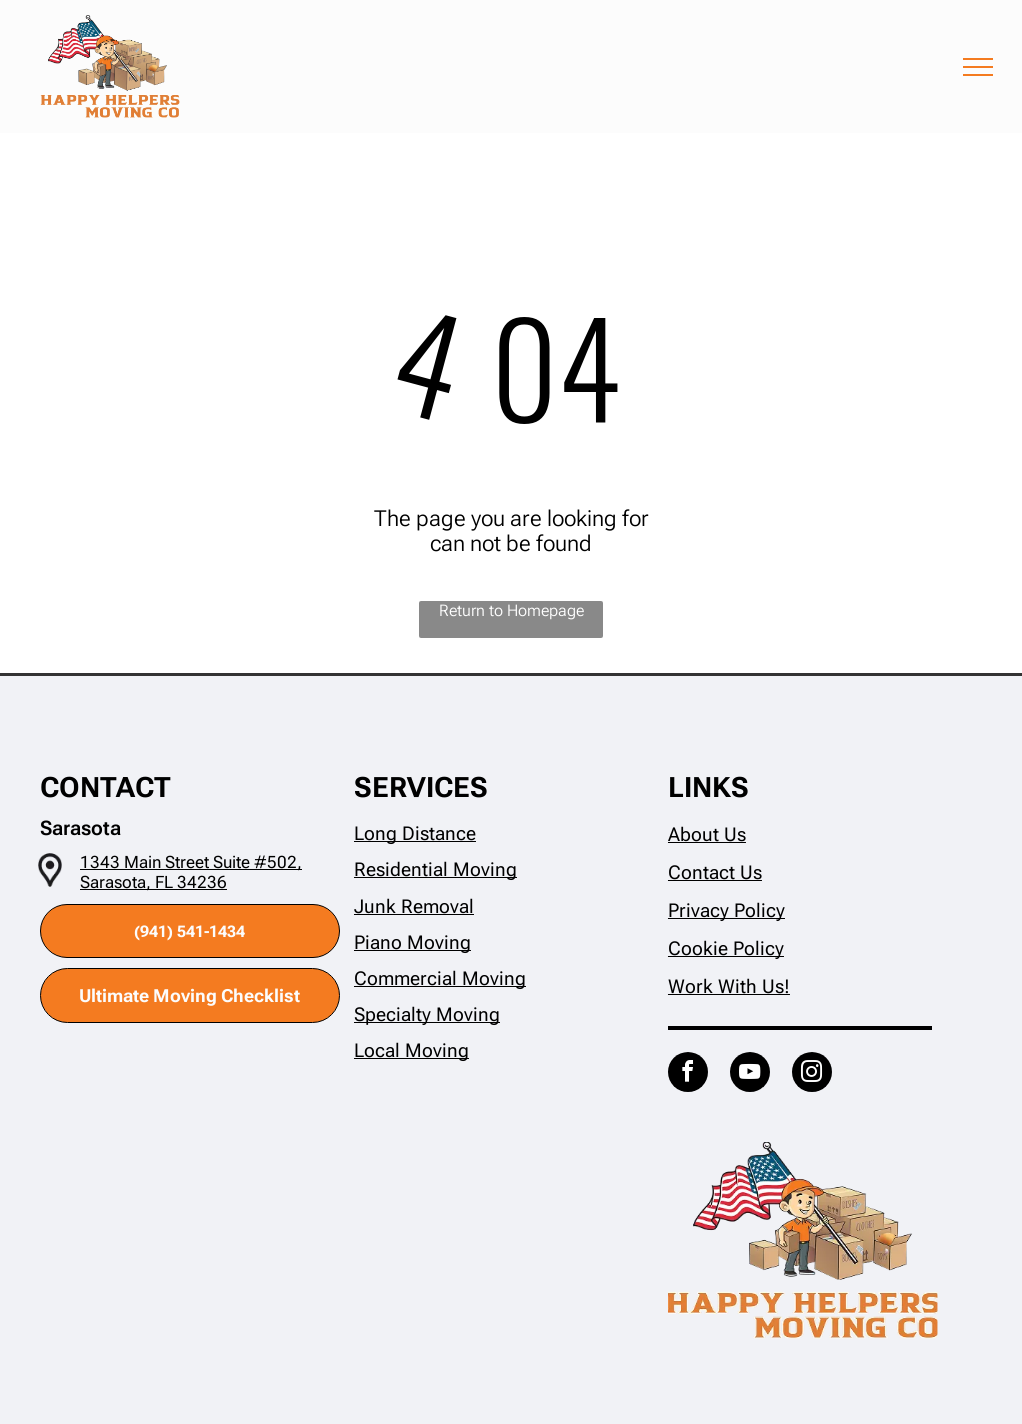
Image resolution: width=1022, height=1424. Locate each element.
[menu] (978, 67)
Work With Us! (729, 986)
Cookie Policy (726, 948)
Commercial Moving (440, 978)
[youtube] (750, 1074)
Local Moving (411, 1050)
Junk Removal (414, 906)
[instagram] (812, 1074)
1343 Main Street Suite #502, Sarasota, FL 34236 (191, 872)
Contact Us (715, 872)
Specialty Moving (427, 1014)
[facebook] (688, 1074)
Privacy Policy (726, 910)
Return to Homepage (511, 610)
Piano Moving (412, 942)
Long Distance (415, 833)
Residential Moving (435, 869)
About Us (707, 834)
